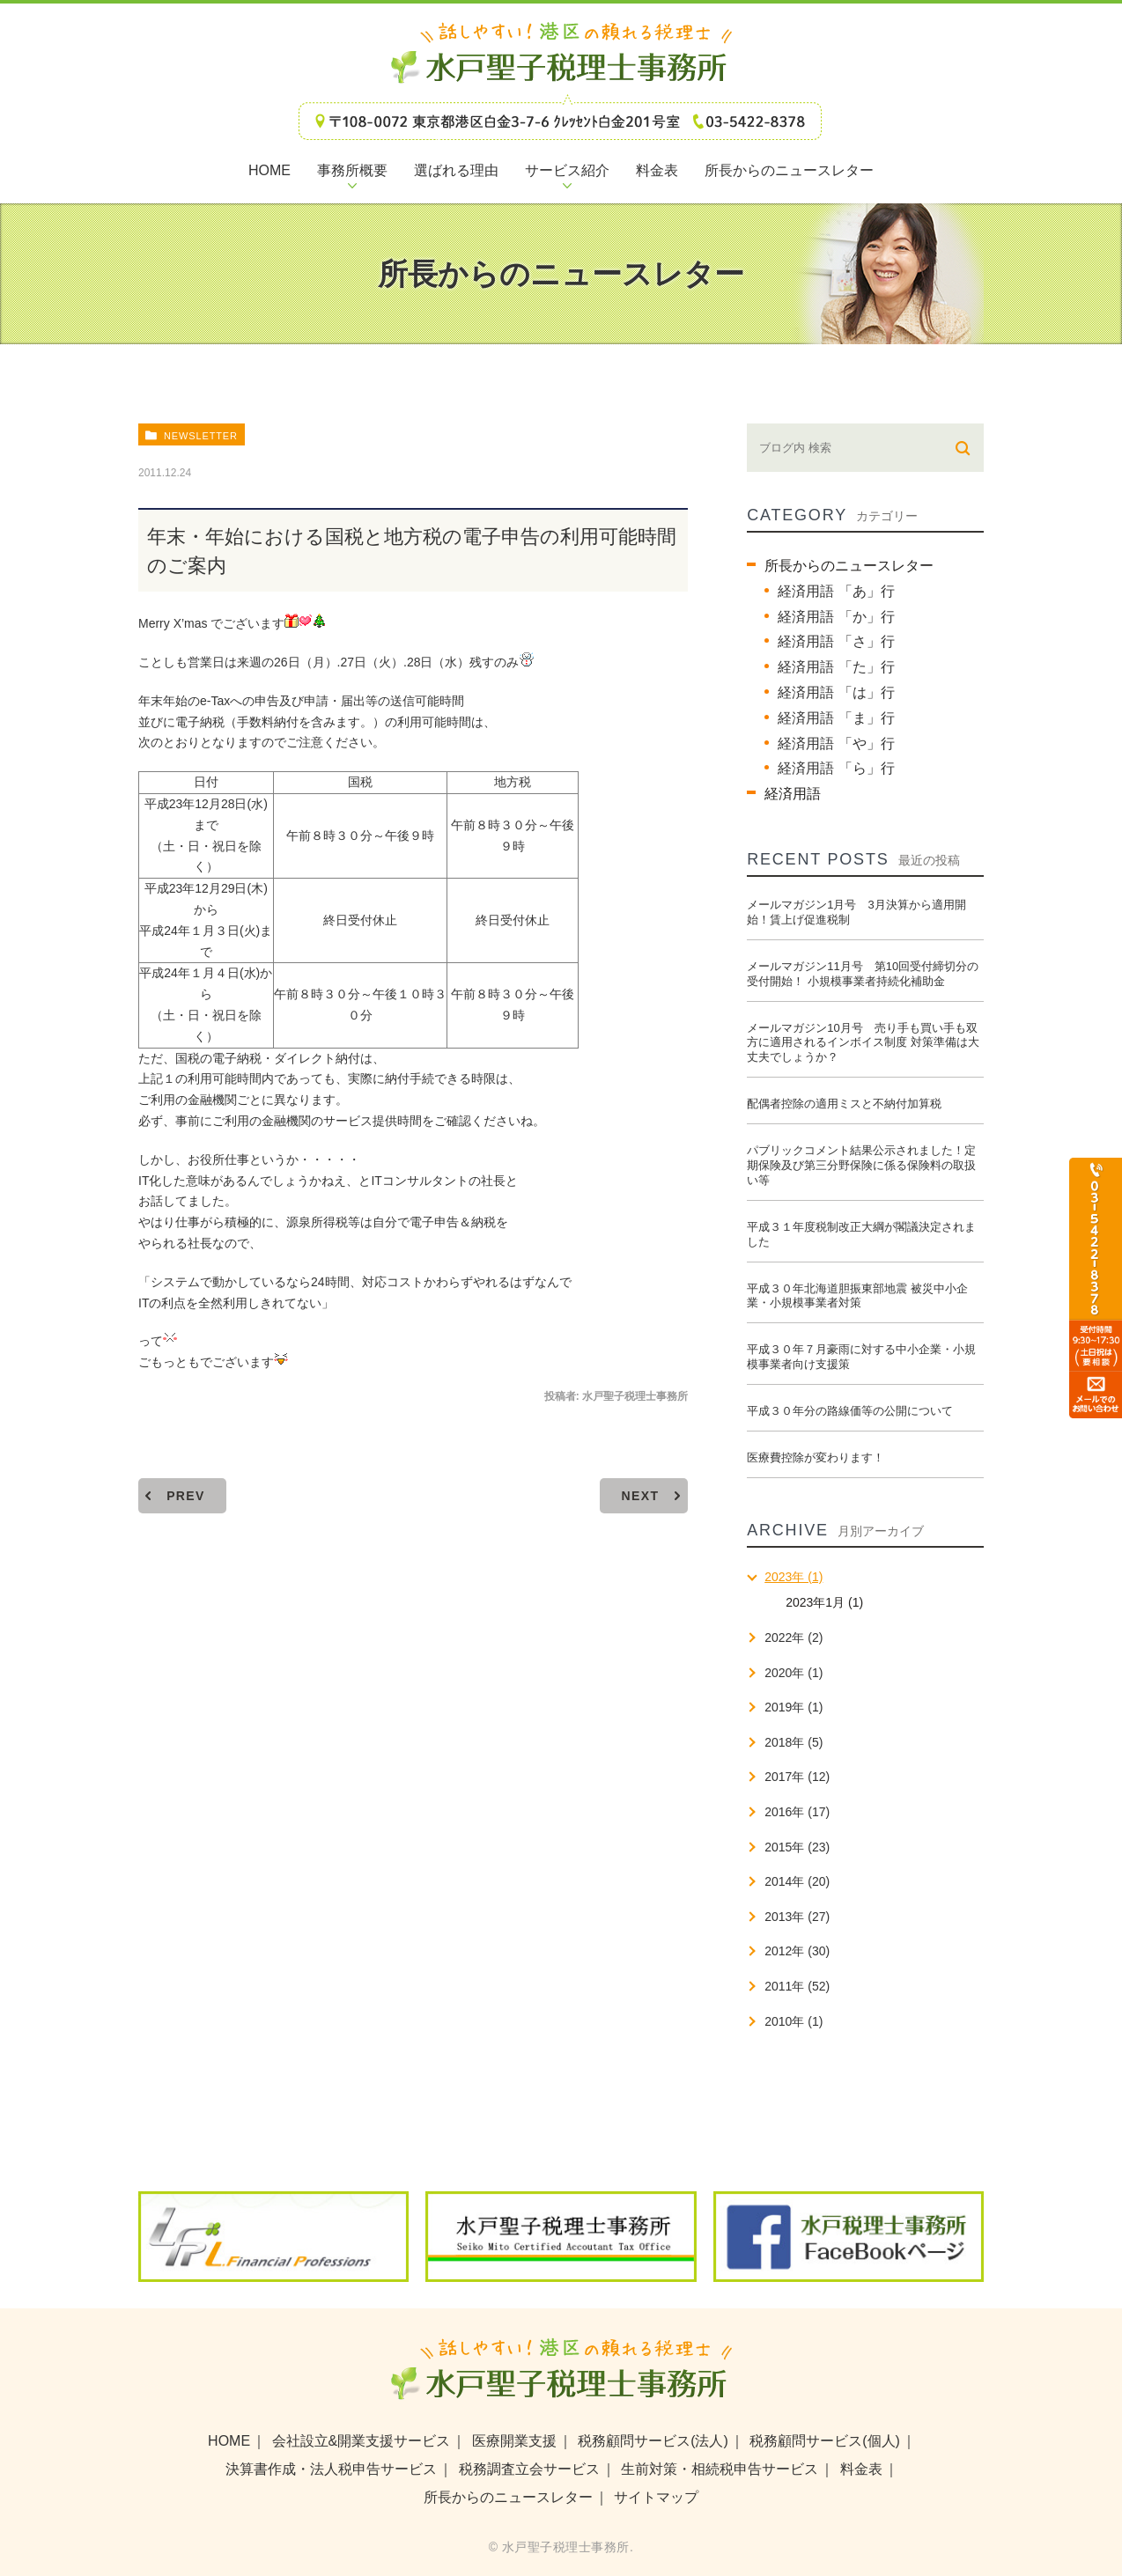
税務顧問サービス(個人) (824, 2440)
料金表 (861, 2469)
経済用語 (792, 793)
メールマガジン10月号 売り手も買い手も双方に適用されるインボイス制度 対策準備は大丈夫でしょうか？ (863, 1042)
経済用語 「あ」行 (836, 591)
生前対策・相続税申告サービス (719, 2469)
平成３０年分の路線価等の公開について (850, 1410)
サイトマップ (656, 2497)
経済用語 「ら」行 (836, 768)
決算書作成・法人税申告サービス (331, 2469)
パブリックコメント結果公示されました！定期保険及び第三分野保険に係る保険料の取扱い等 (861, 1165)
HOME (229, 2440)
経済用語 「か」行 (836, 616)
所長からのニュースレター (849, 565)
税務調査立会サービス (529, 2469)
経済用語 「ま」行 (836, 717)
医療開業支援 (514, 2440)
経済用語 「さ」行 (836, 641)
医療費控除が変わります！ (815, 1457)
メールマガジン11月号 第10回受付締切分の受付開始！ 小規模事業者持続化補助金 (862, 974)
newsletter (201, 436)
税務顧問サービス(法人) (653, 2440)
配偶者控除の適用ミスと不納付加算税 (844, 1103)
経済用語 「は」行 (836, 692)
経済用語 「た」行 (836, 666)
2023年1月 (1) (824, 1602)
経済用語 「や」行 (836, 743)
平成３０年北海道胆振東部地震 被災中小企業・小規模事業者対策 (857, 1296)
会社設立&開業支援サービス (361, 2440)
